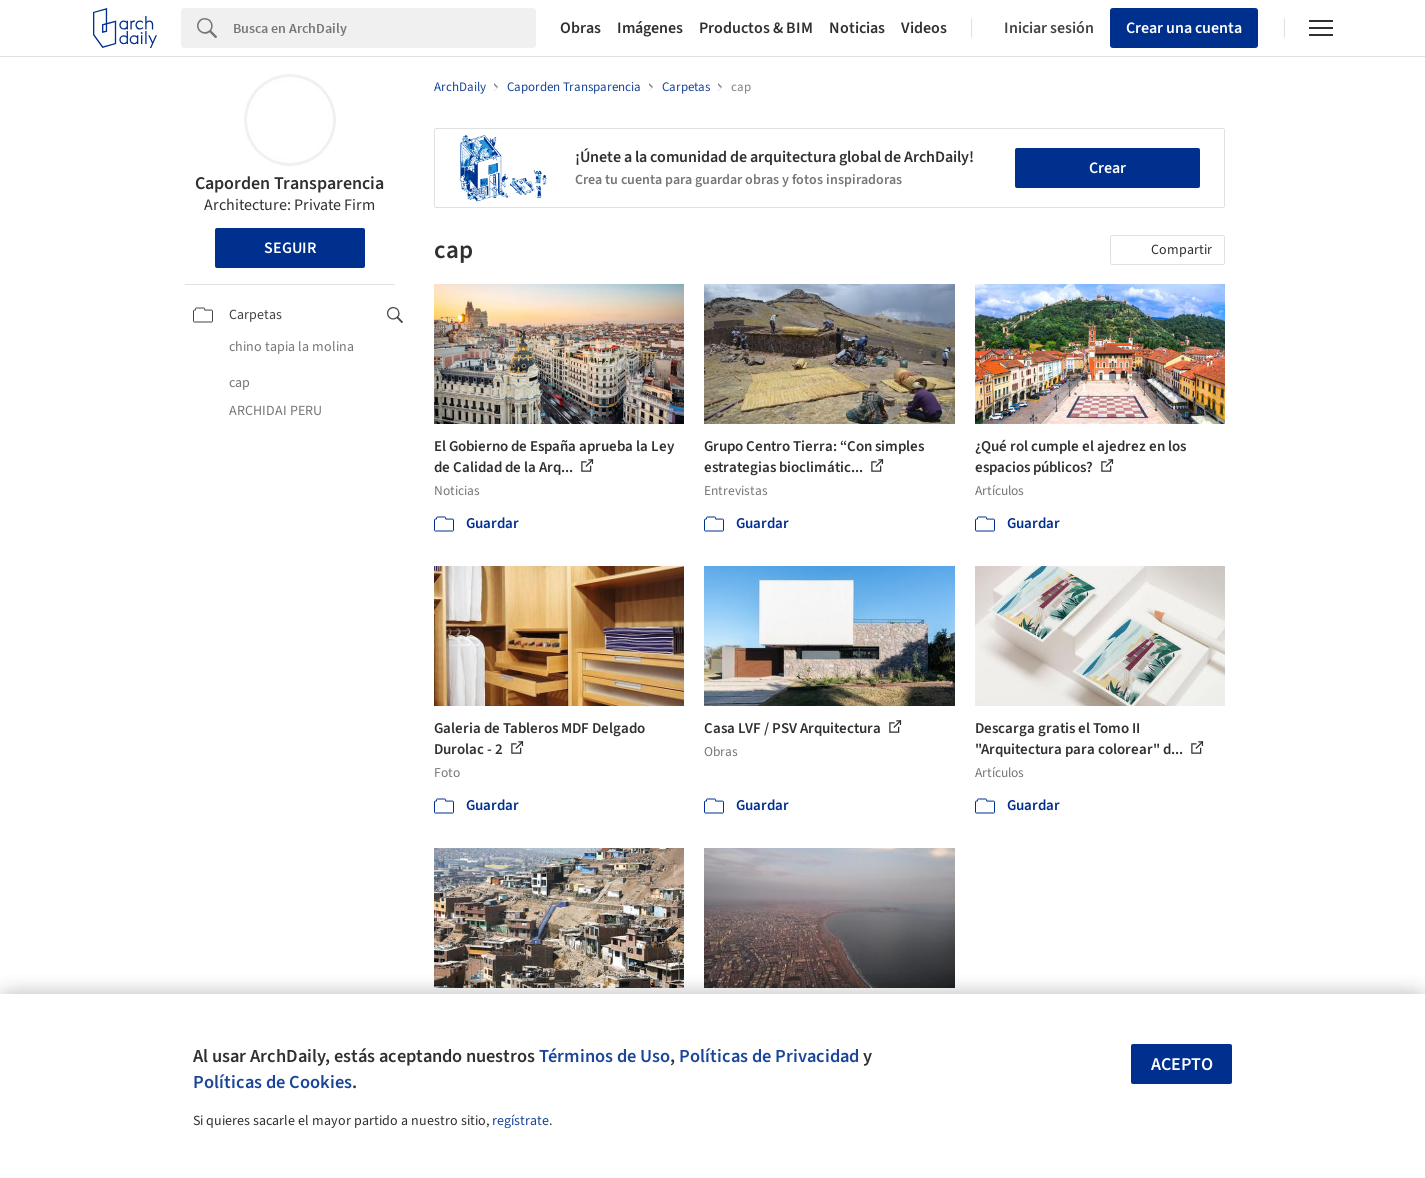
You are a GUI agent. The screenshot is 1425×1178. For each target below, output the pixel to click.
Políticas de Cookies (272, 1082)
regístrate (520, 1121)
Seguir (290, 248)
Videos (924, 28)
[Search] (384, 28)
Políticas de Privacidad (769, 1056)
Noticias (857, 28)
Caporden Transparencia (289, 183)
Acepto (1182, 1064)
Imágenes (650, 28)
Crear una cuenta (1184, 28)
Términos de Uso (604, 1056)
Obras (580, 28)
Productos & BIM (756, 28)
